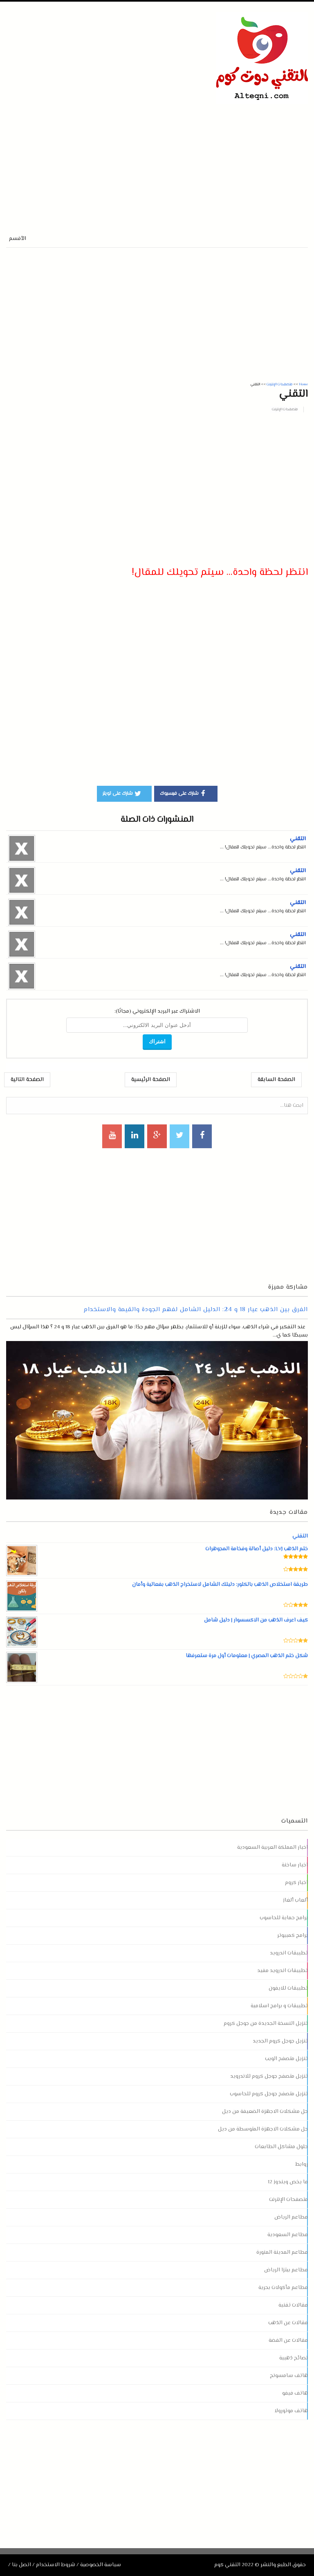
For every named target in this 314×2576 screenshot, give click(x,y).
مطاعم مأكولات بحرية (283, 2288)
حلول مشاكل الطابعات (281, 2147)
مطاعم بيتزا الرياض (286, 2270)
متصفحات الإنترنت (285, 409)
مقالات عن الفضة (288, 2340)
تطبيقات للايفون (288, 1988)
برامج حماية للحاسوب (284, 1918)
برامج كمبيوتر (292, 1935)
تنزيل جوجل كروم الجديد (280, 2041)
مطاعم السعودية (287, 2235)
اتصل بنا (21, 2565)
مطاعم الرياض (291, 2217)
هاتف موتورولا (291, 2411)
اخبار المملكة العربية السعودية (272, 1847)
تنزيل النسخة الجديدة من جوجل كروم (266, 2024)
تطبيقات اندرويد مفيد (282, 1971)
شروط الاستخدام (55, 2565)
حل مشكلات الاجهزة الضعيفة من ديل (265, 2112)
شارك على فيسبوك (184, 793)
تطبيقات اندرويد (289, 1953)
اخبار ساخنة (295, 1865)
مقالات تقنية (293, 2305)
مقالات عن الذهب (288, 2323)
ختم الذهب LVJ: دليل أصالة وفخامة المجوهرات (256, 1549)
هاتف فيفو (295, 2393)
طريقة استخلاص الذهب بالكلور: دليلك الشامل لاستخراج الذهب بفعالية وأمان (220, 1585)
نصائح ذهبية (293, 2358)
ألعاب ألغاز (295, 1900)
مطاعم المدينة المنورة (282, 2252)
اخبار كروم (296, 1883)
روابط (301, 2164)
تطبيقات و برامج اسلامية (279, 2006)
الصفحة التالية (27, 1079)
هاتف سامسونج (289, 2376)
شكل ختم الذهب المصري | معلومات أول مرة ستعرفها (247, 1656)
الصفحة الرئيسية (150, 1079)
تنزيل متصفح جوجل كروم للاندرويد (269, 2076)
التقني (298, 839)
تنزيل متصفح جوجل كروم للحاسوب (268, 2094)
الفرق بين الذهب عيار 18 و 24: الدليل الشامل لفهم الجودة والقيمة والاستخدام (196, 1309)
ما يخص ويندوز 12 (288, 2182)
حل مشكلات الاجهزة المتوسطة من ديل (263, 2129)
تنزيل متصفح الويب (286, 2059)
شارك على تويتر (122, 793)
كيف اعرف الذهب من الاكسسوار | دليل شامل (256, 1620)
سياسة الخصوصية (100, 2565)
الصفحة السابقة (276, 1079)
